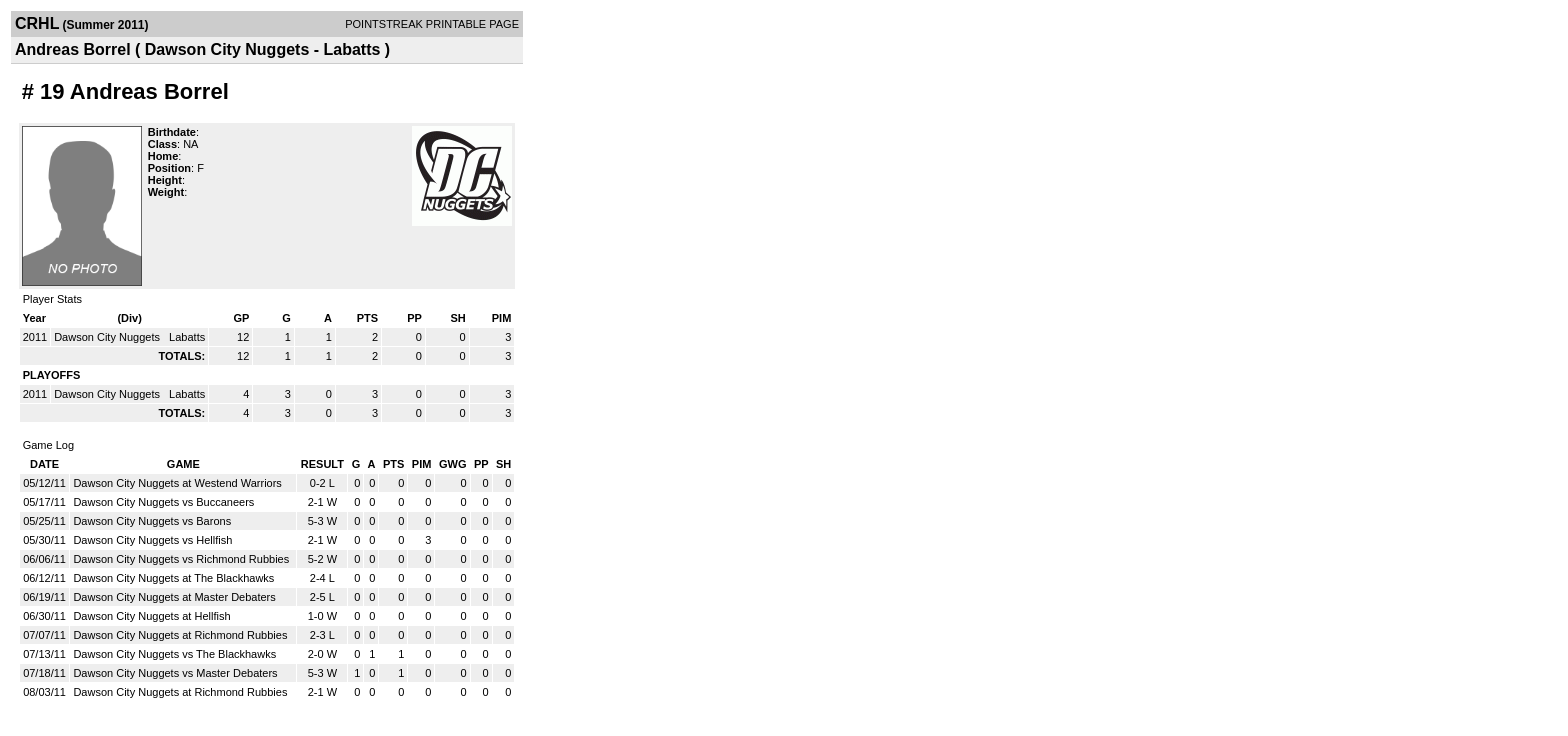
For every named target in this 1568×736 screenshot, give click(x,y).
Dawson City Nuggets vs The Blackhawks (174, 654)
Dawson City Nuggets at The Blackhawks (173, 578)
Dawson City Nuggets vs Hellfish (152, 540)
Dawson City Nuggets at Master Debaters (174, 597)
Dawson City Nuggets (108, 337)
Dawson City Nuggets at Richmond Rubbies (180, 635)
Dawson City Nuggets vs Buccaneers (163, 502)
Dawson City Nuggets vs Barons (152, 521)
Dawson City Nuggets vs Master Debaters (175, 673)
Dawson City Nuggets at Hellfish (151, 616)
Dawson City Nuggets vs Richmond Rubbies (181, 559)
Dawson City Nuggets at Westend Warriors (177, 483)
